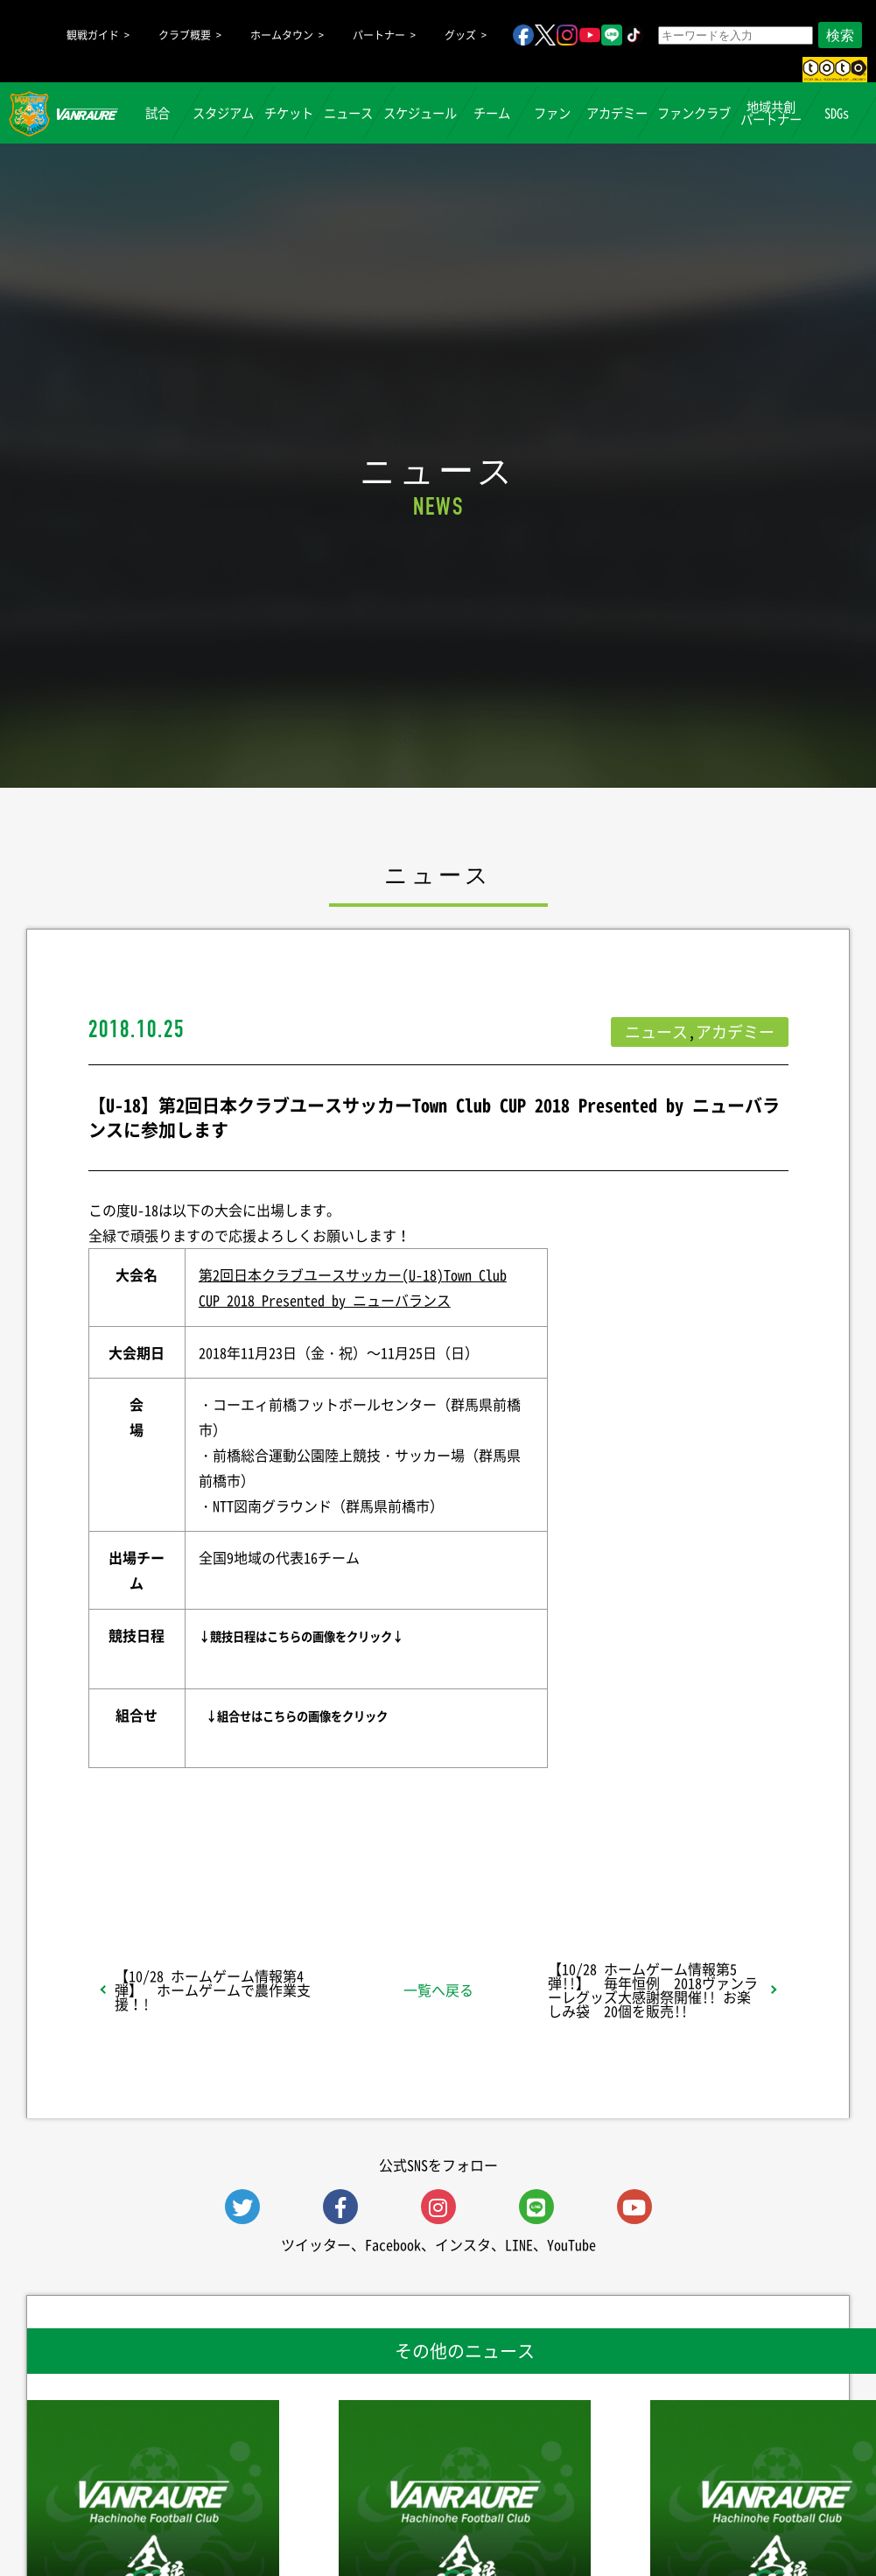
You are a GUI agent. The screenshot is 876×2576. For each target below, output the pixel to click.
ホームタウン (281, 35)
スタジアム (223, 113)
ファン (552, 113)
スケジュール (420, 113)
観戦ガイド (93, 35)
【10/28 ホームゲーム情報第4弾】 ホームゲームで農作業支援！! (213, 1989)
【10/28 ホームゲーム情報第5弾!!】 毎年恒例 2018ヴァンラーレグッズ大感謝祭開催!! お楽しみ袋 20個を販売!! (653, 1989)
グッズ (460, 35)
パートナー (379, 35)
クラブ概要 (184, 35)
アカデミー (617, 113)
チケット (288, 113)
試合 (157, 113)
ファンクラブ (694, 113)
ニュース (348, 113)
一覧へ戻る (438, 1989)
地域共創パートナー (771, 113)
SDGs (836, 113)
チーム (491, 113)
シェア (227, 1853)
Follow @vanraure (614, 1854)
